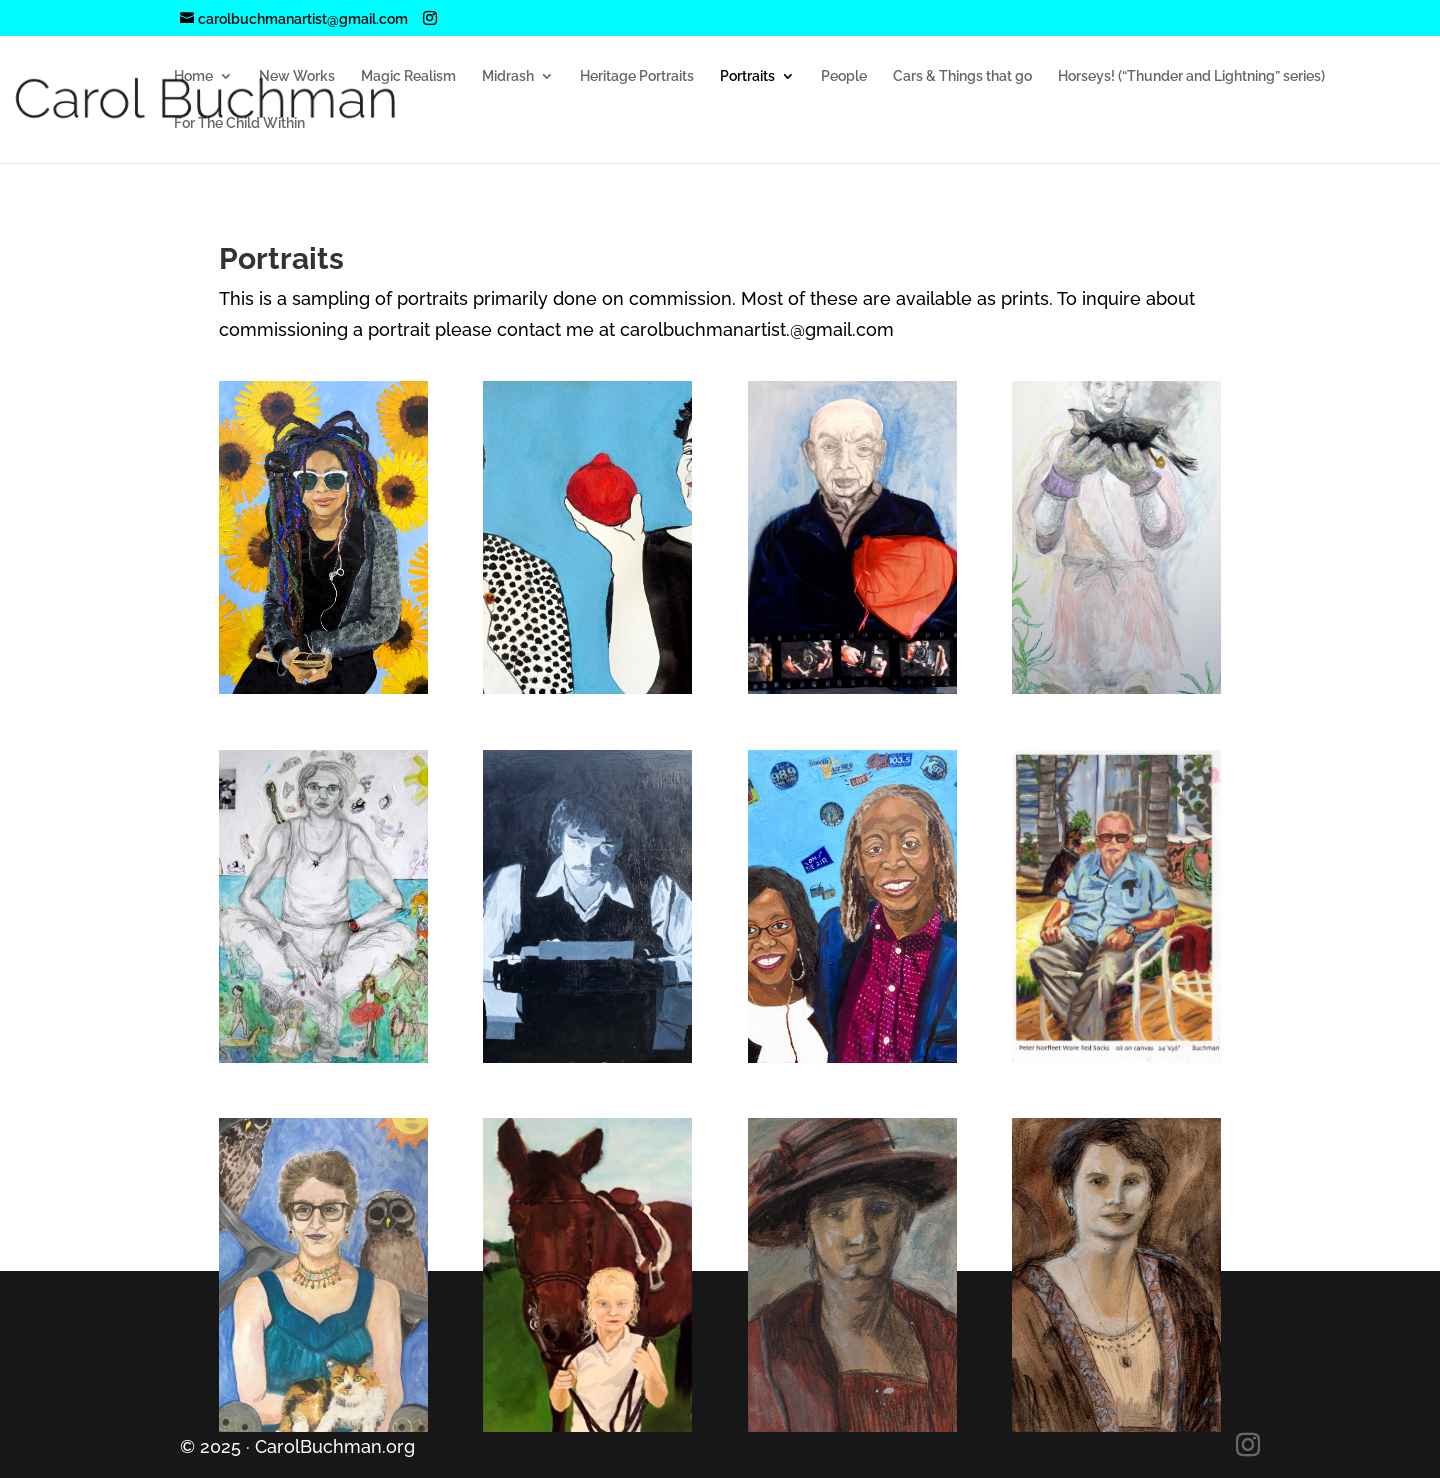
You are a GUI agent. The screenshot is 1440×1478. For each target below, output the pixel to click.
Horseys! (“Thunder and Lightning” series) (1191, 76)
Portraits (747, 76)
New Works (297, 76)
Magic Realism (408, 76)
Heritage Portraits (637, 76)
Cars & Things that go (962, 76)
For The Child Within (239, 123)
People (844, 76)
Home (193, 76)
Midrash (508, 76)
